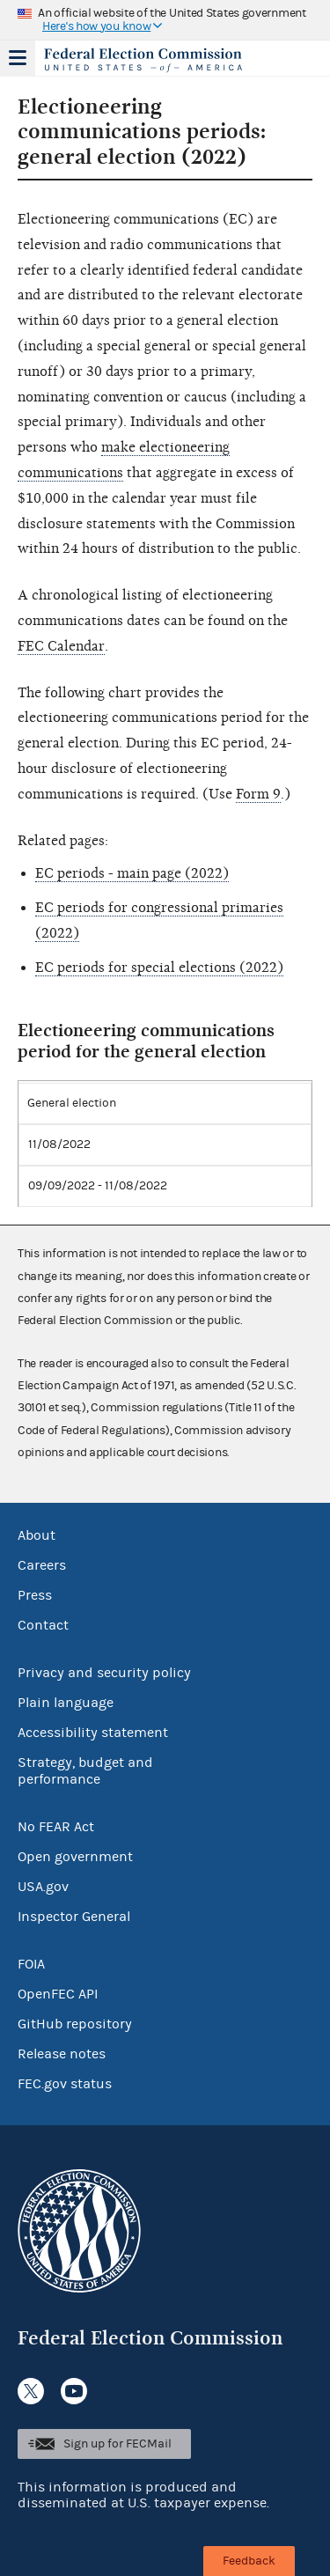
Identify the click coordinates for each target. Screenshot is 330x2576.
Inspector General (74, 1917)
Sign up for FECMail (117, 2444)
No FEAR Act (56, 1827)
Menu (17, 58)
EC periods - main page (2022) (132, 873)
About (36, 1535)
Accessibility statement (93, 1733)
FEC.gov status (65, 2084)
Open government (75, 1857)
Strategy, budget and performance (85, 1771)
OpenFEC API (58, 1994)
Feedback (249, 2561)
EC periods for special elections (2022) (159, 967)
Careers (42, 1565)
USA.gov (43, 1887)
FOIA (31, 1964)
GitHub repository (75, 2024)
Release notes (62, 2054)
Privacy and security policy (104, 1673)
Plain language (66, 1703)
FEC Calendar (61, 646)
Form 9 (258, 794)
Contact (43, 1625)
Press (35, 1595)
